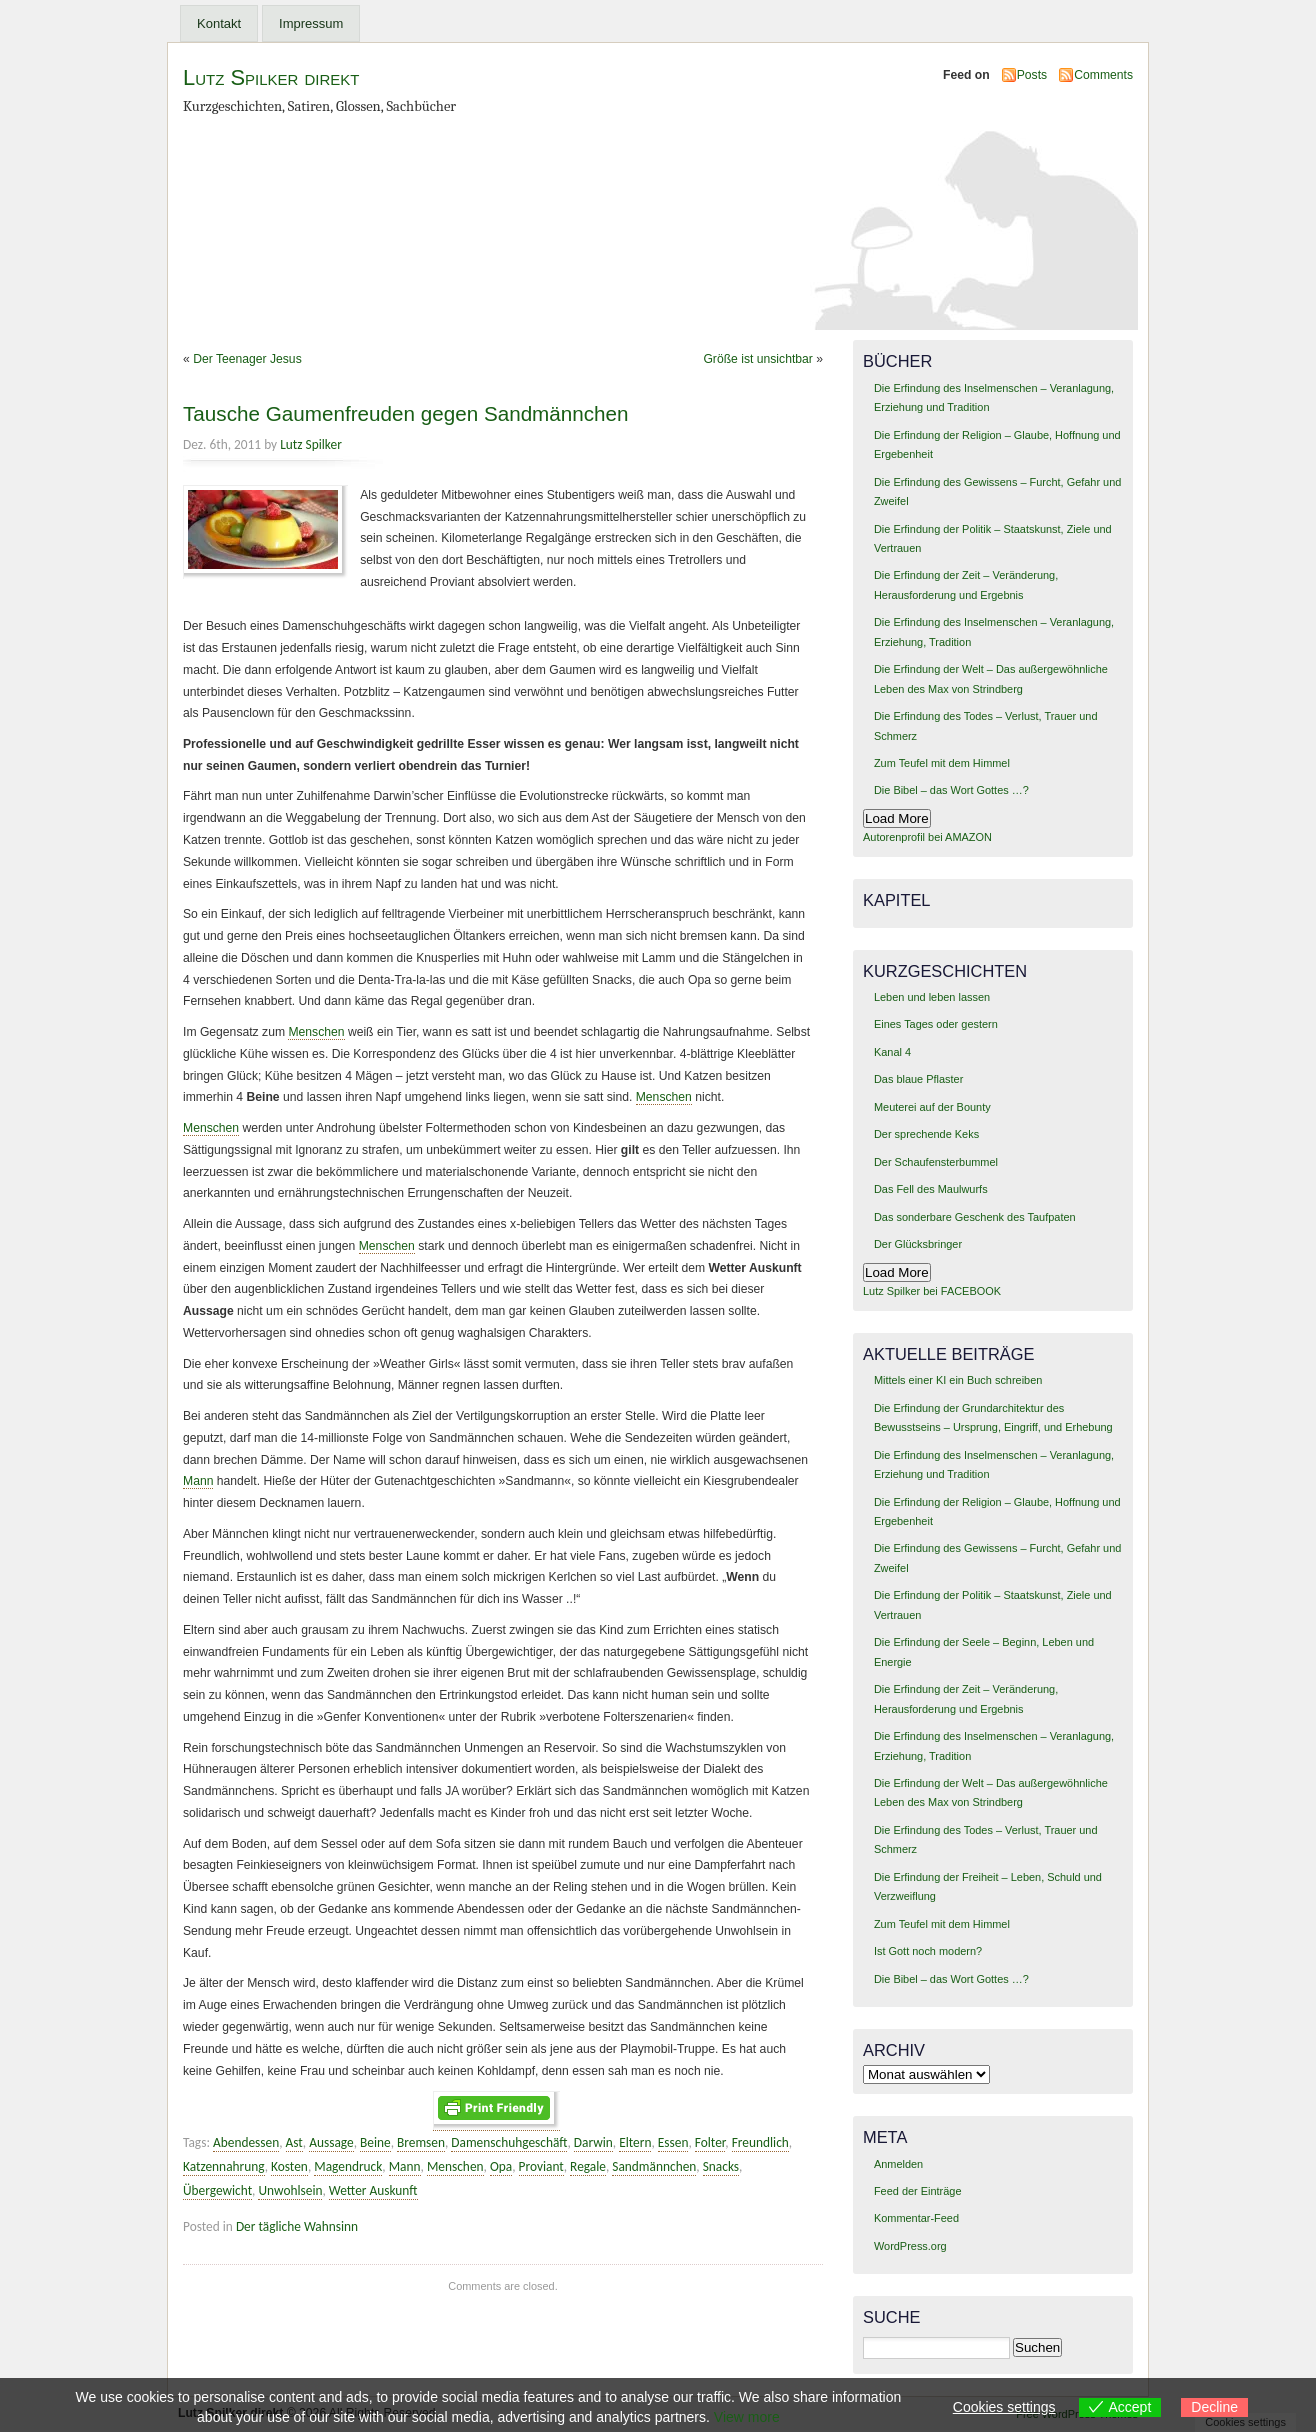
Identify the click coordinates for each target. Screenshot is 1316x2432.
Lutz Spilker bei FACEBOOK (932, 1291)
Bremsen (421, 2142)
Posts (1032, 75)
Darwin (593, 2142)
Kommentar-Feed (916, 2218)
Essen (673, 2142)
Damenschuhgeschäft (509, 2142)
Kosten (289, 2166)
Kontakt (219, 23)
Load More (897, 818)
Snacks (721, 2166)
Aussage (331, 2142)
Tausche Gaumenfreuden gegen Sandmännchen (406, 413)
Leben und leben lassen (932, 997)
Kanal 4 (892, 1052)
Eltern (635, 2142)
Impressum (311, 23)
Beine (375, 2142)
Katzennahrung (224, 2166)
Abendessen (246, 2142)
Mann (198, 1481)
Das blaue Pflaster (918, 1079)
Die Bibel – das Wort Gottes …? (951, 790)
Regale (588, 2166)
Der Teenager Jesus (247, 359)
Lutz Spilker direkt (271, 77)
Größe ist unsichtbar (757, 359)
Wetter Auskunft (373, 2190)
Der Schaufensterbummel (936, 1162)
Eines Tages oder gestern (936, 1024)
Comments (1103, 75)
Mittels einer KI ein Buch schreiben (958, 1380)
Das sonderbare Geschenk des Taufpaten (975, 1217)
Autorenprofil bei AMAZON (927, 837)
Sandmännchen (654, 2166)
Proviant (541, 2166)
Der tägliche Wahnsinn (297, 2226)
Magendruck (348, 2166)
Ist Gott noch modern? (928, 1951)
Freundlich (760, 2142)
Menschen (316, 1032)
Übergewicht (217, 2190)
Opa (501, 2166)
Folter (710, 2142)
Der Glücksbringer (918, 1244)
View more (747, 2417)
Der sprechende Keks (926, 1134)
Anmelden (898, 2164)
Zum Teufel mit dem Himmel (942, 763)
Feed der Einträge (918, 2191)
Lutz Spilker (311, 444)
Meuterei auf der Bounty (932, 1107)
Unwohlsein (290, 2190)
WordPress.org (910, 2246)
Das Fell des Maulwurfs (931, 1189)
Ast (294, 2142)
